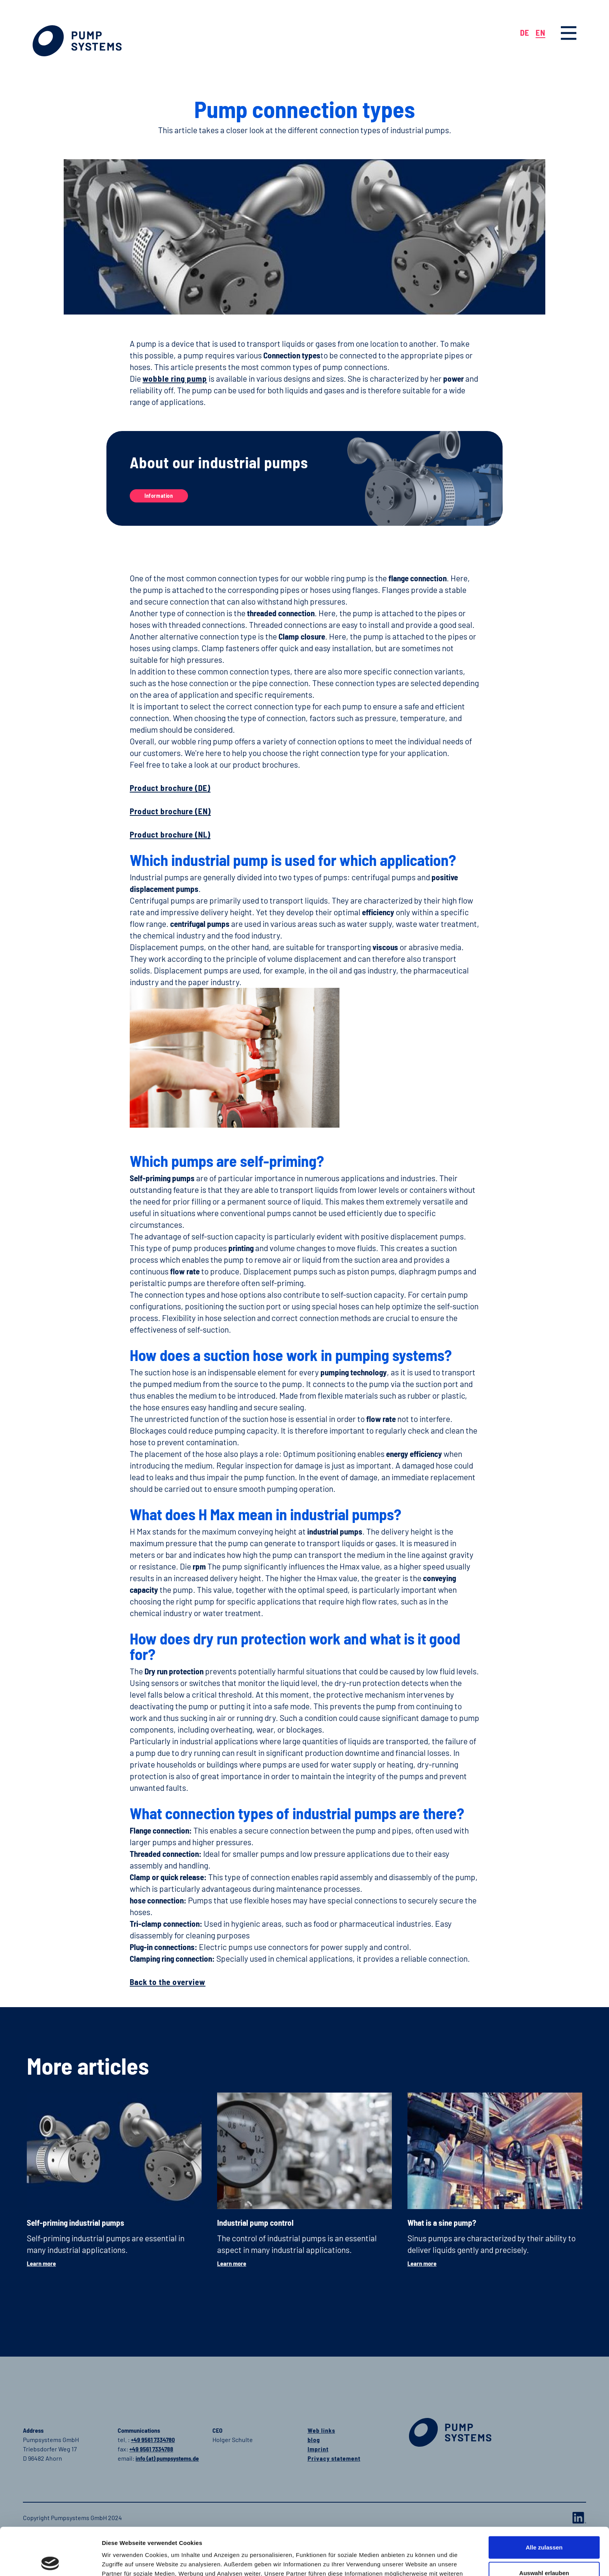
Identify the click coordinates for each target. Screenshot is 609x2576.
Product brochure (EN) (170, 811)
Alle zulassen (543, 2499)
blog (314, 2439)
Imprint (318, 2449)
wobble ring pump (175, 378)
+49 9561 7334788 (151, 2449)
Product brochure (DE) (170, 788)
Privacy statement (334, 2458)
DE (524, 32)
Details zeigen (415, 2560)
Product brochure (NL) (170, 834)
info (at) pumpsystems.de (167, 2458)
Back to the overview (167, 1982)
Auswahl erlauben (544, 2525)
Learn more (41, 2263)
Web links (321, 2430)
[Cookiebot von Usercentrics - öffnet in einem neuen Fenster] (50, 2561)
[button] (568, 33)
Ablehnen (544, 2550)
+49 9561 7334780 (153, 2439)
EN (540, 32)
